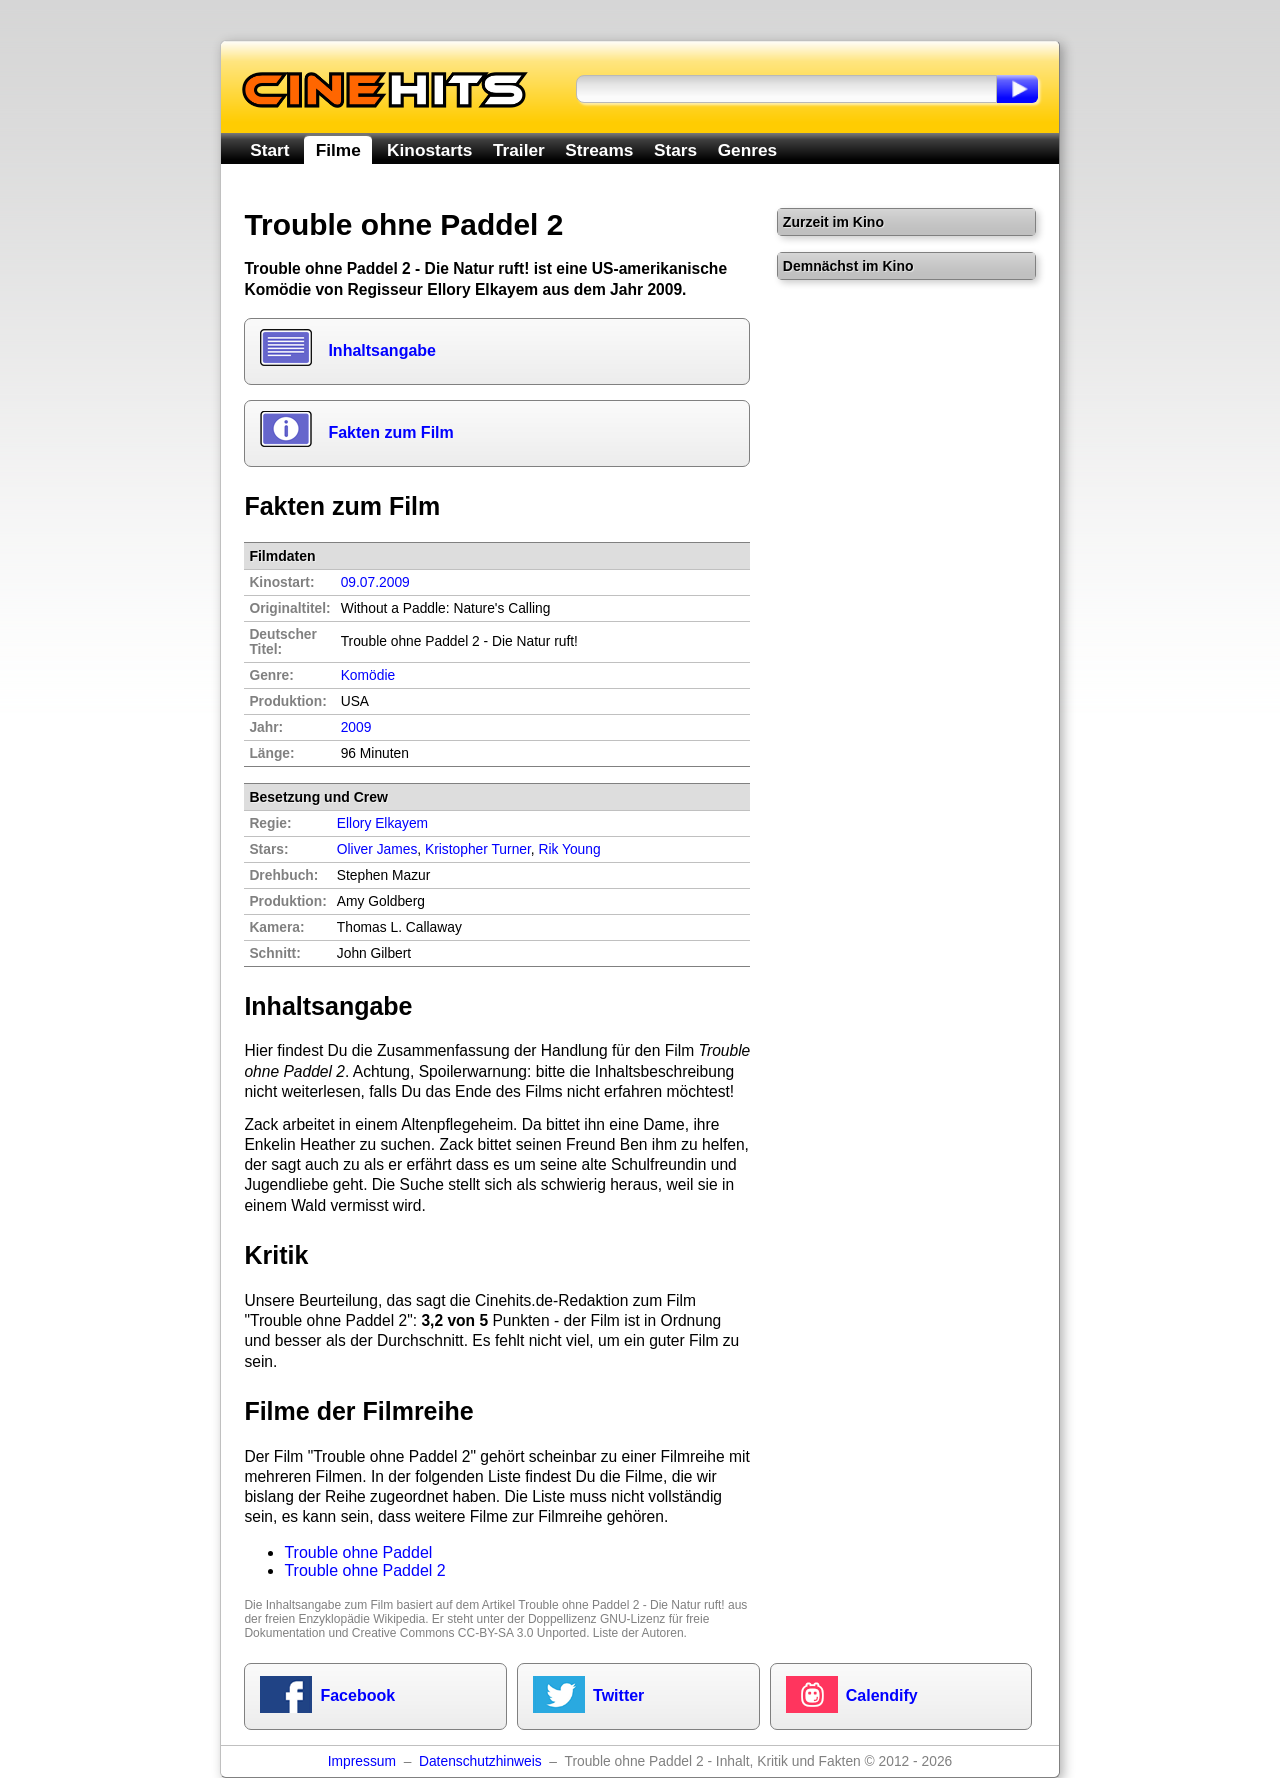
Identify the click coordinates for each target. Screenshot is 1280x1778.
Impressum (362, 1761)
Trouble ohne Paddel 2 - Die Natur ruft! (621, 1605)
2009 (356, 727)
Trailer (519, 150)
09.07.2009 (375, 582)
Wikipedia (399, 1619)
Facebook (357, 1695)
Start (269, 150)
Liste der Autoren (638, 1633)
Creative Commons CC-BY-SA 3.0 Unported (469, 1633)
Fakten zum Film (390, 432)
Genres (747, 150)
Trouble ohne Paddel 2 (364, 1570)
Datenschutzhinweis (480, 1761)
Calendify (882, 1695)
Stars (675, 150)
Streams (599, 150)
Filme (338, 150)
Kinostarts (429, 150)
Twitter (618, 1695)
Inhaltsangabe (382, 350)
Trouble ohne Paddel (358, 1552)
